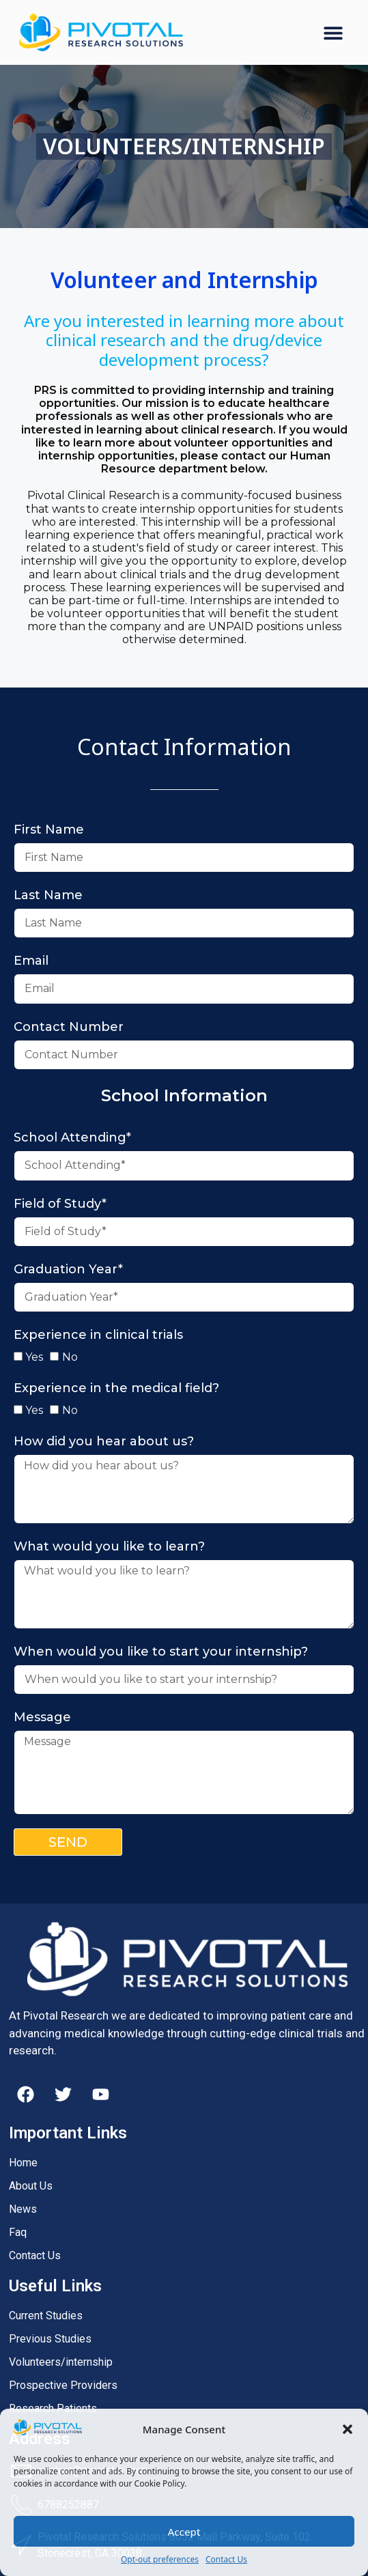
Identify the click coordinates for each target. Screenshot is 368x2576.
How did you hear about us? (104, 1441)
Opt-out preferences (160, 2559)
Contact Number (69, 1026)
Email (31, 960)
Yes (34, 1356)
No (70, 1356)
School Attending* (72, 1137)
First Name (49, 829)
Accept (183, 2531)
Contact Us (226, 2559)
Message (42, 1717)
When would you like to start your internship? (161, 1651)
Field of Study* (60, 1203)
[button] (347, 2429)
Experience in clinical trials (98, 1334)
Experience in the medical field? (116, 1388)
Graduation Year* (68, 1269)
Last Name (48, 895)
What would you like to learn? (109, 1546)
